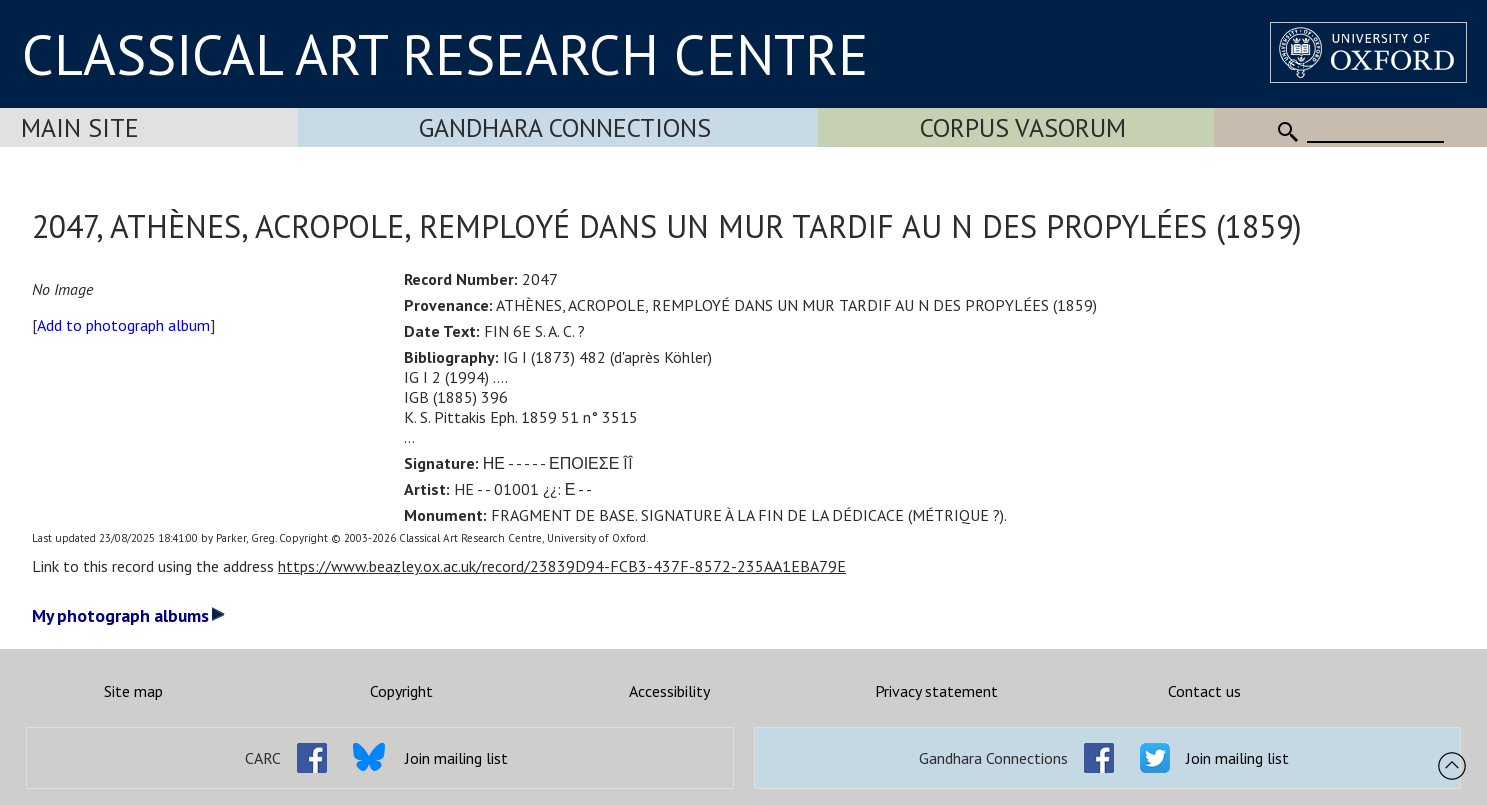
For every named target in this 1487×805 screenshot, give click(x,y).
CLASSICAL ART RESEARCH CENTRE (445, 54)
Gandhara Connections (565, 127)
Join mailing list (456, 758)
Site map (133, 691)
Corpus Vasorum (1023, 127)
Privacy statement (936, 691)
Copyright (401, 691)
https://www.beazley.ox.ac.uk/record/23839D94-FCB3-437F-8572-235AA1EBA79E (562, 566)
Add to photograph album (123, 325)
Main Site (80, 127)
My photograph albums (128, 615)
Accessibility (669, 691)
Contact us (1204, 691)
